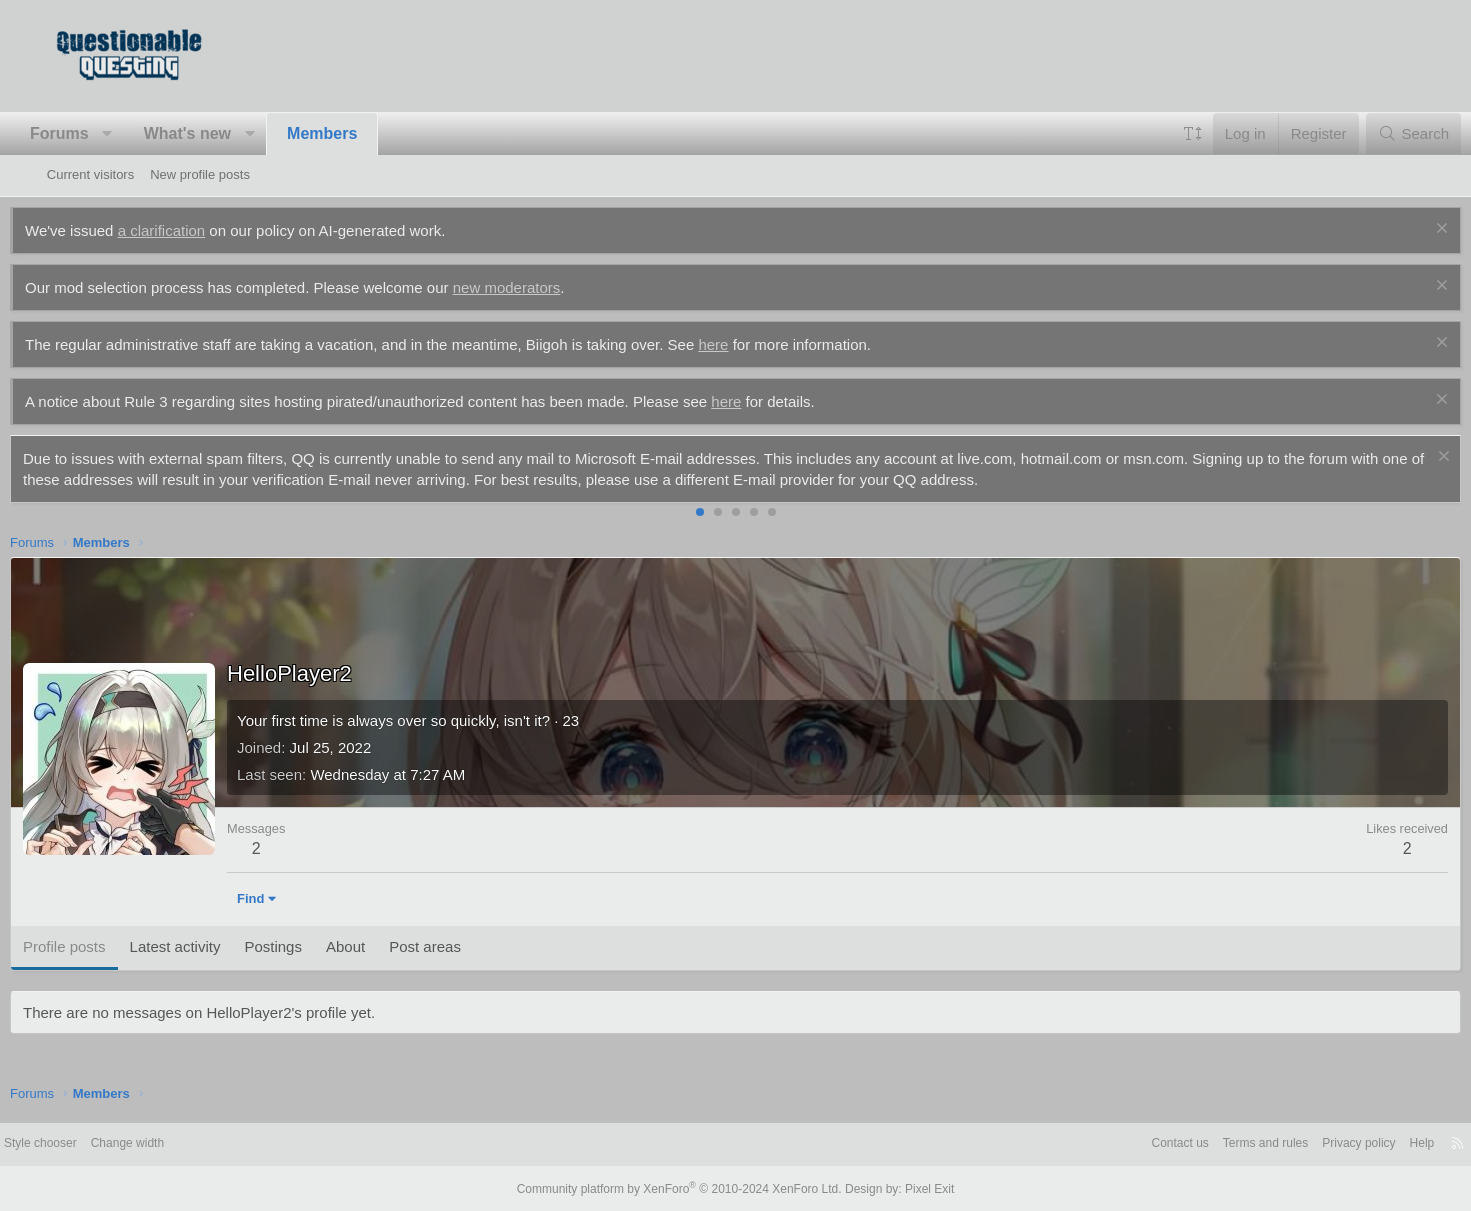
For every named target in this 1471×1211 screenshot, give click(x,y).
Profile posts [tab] (101, 946)
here (750, 344)
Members (359, 133)
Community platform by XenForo (684, 1188)
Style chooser (95, 1143)
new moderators (544, 287)
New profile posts (200, 174)
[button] (144, 134)
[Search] (1376, 133)
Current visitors (90, 174)
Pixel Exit (913, 1188)
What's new (223, 133)
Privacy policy (1300, 1143)
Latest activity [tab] (211, 946)
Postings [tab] (310, 946)
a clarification (198, 230)
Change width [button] (189, 1143)
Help (1368, 1143)
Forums (96, 133)
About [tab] (382, 946)
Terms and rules (1200, 1143)
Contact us (1109, 1143)
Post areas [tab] (462, 946)
